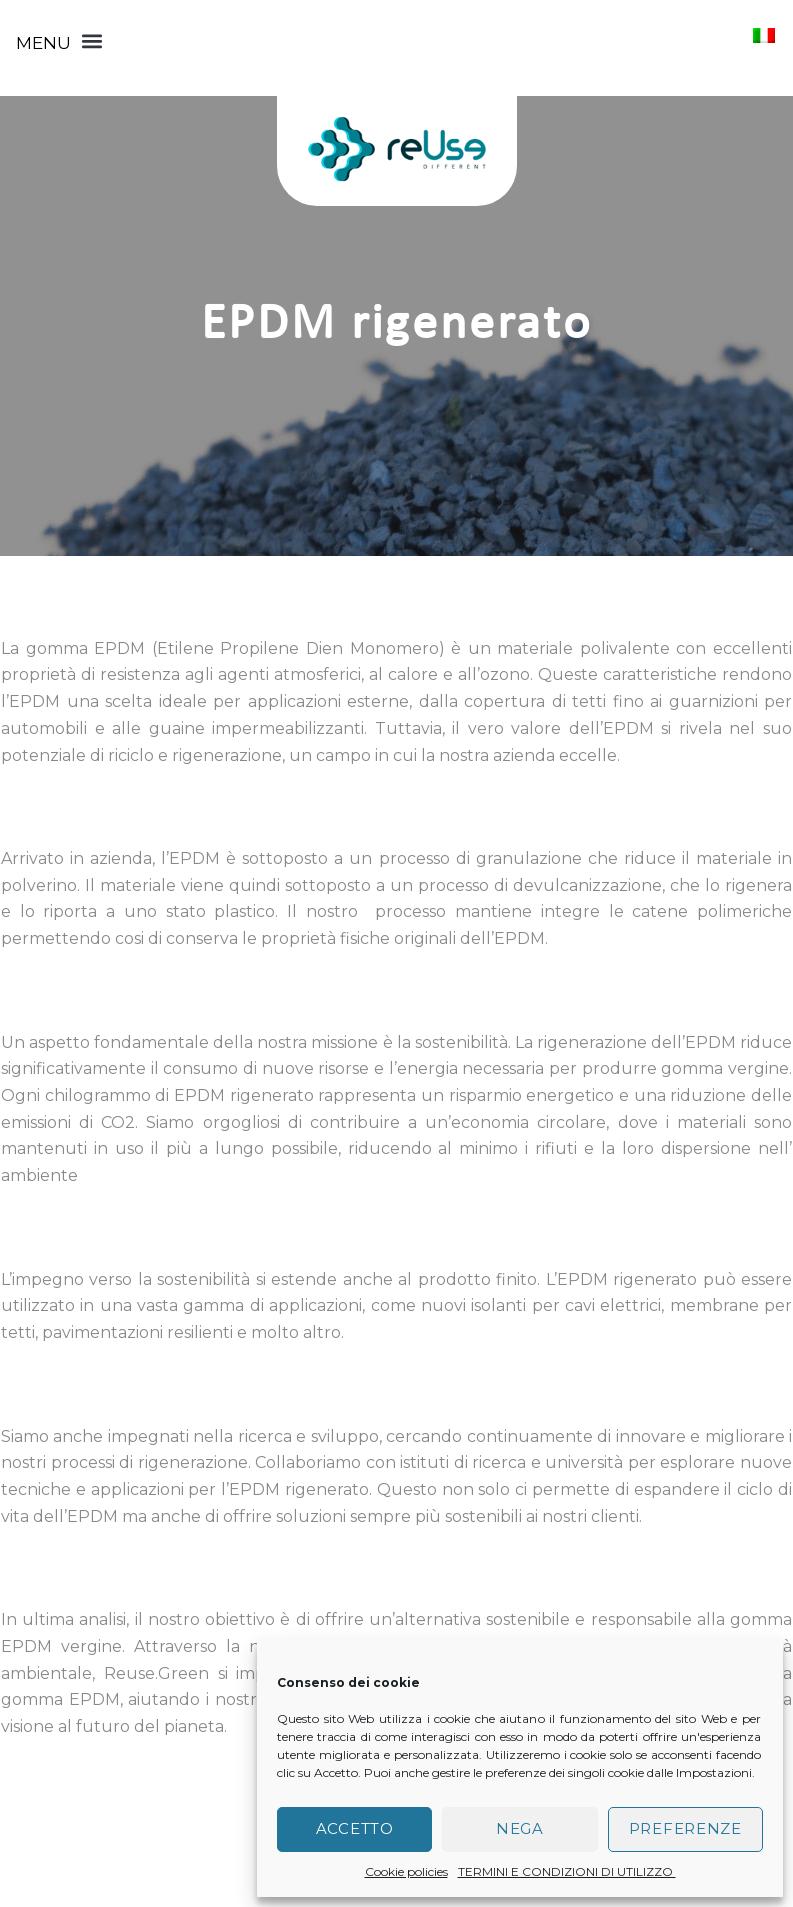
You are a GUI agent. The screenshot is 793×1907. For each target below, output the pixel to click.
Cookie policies (406, 1871)
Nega (520, 1828)
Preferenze (685, 1828)
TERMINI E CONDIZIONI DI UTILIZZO (567, 1871)
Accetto (355, 1828)
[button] (59, 41)
